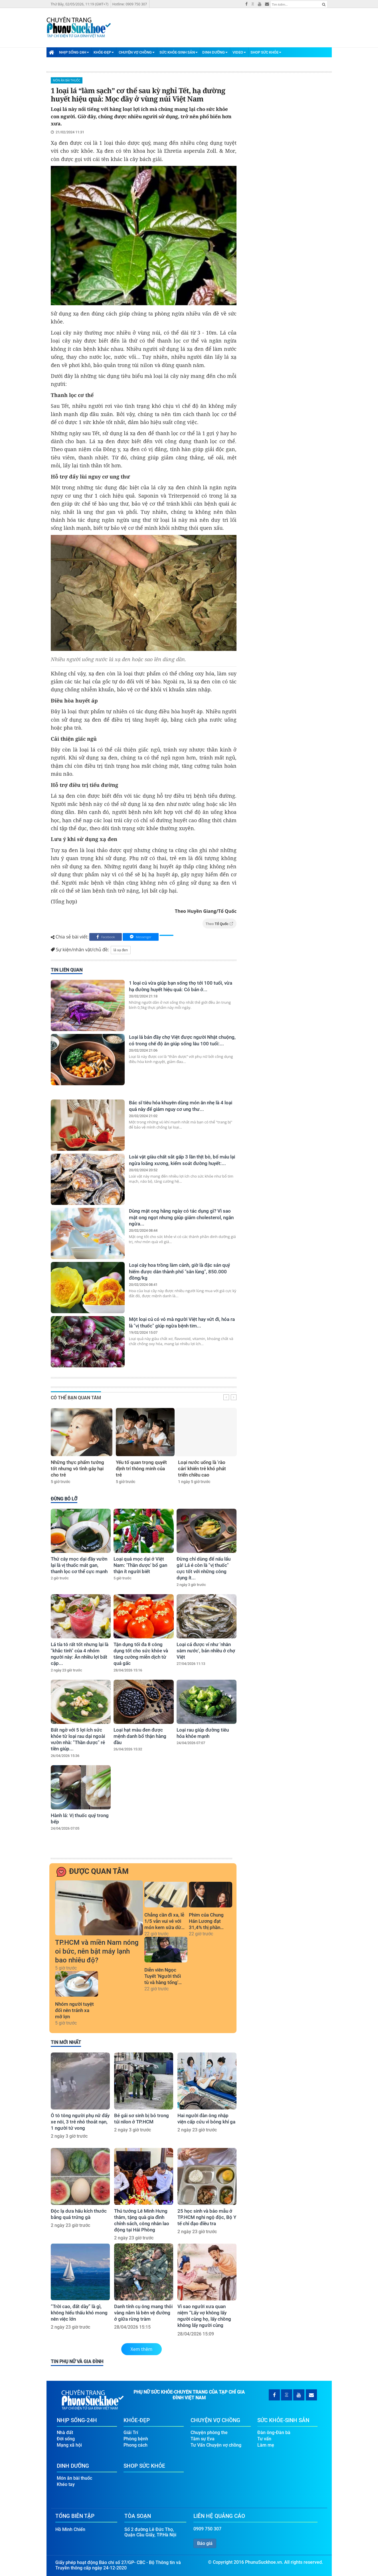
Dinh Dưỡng (215, 52)
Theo (219, 924)
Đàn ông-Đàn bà (273, 2431)
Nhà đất (65, 2431)
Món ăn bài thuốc (66, 80)
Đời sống (66, 2437)
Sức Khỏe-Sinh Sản (178, 52)
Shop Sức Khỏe (265, 52)
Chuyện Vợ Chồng (137, 52)
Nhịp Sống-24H (74, 52)
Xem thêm (142, 2349)
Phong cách (135, 2443)
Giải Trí (131, 2431)
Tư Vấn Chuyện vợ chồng (216, 2443)
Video (239, 52)
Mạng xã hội (69, 2443)
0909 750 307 (207, 2527)
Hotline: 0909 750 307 (129, 4)
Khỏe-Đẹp (104, 52)
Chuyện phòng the (209, 2431)
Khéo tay (66, 2482)
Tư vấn (264, 2437)
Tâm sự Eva (203, 2437)
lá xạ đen (121, 950)
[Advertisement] (228, 23)
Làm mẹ (265, 2443)
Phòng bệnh (136, 2437)
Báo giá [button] (205, 2541)
